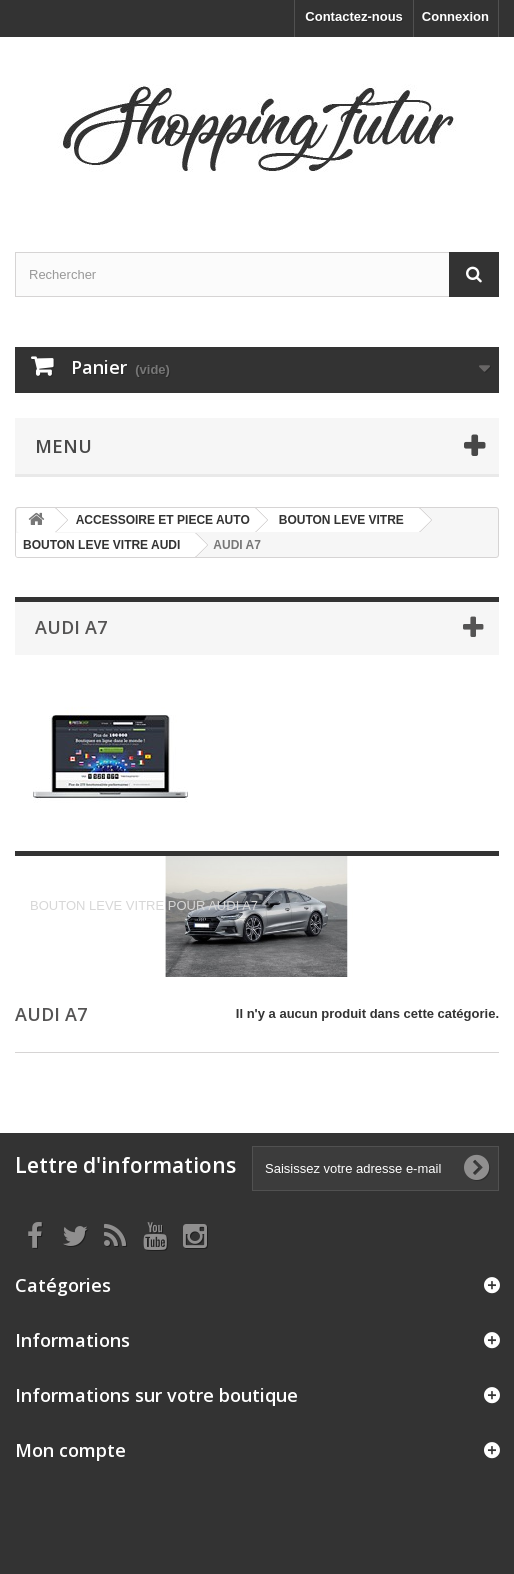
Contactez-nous (354, 16)
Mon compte (70, 1450)
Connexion (455, 16)
